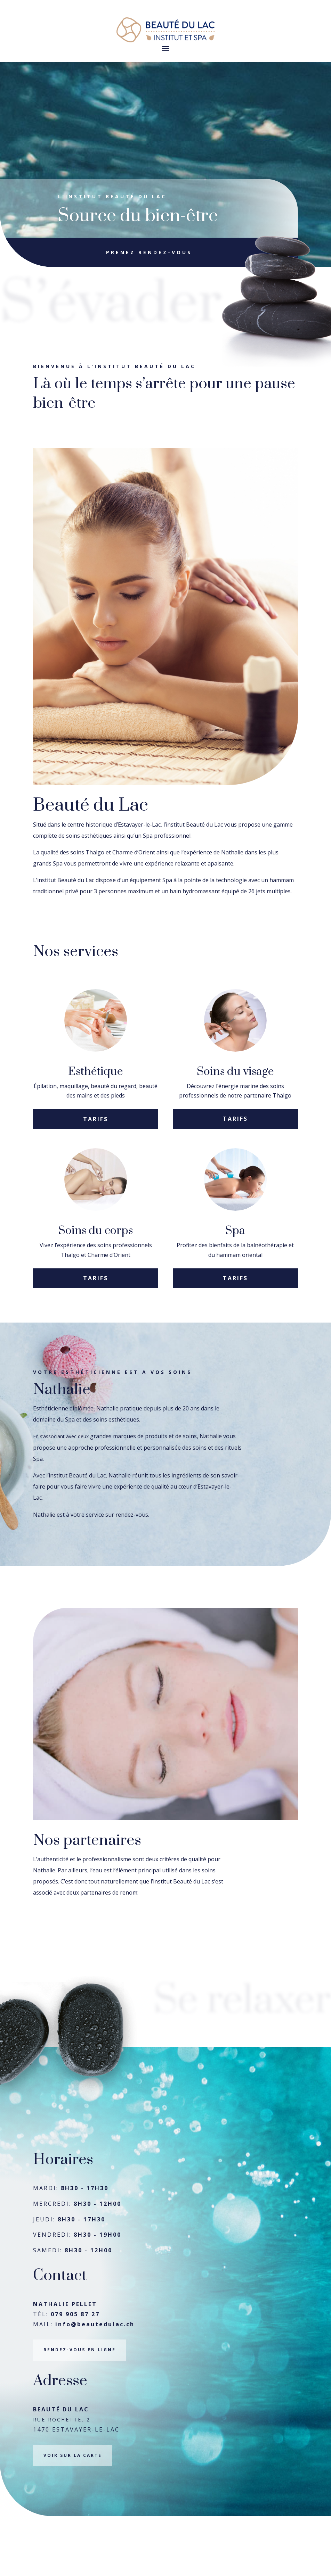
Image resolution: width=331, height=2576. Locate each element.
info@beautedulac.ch (95, 2384)
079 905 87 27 (75, 2374)
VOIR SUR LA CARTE (72, 2515)
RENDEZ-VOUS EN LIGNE (79, 2410)
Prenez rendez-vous (149, 261)
